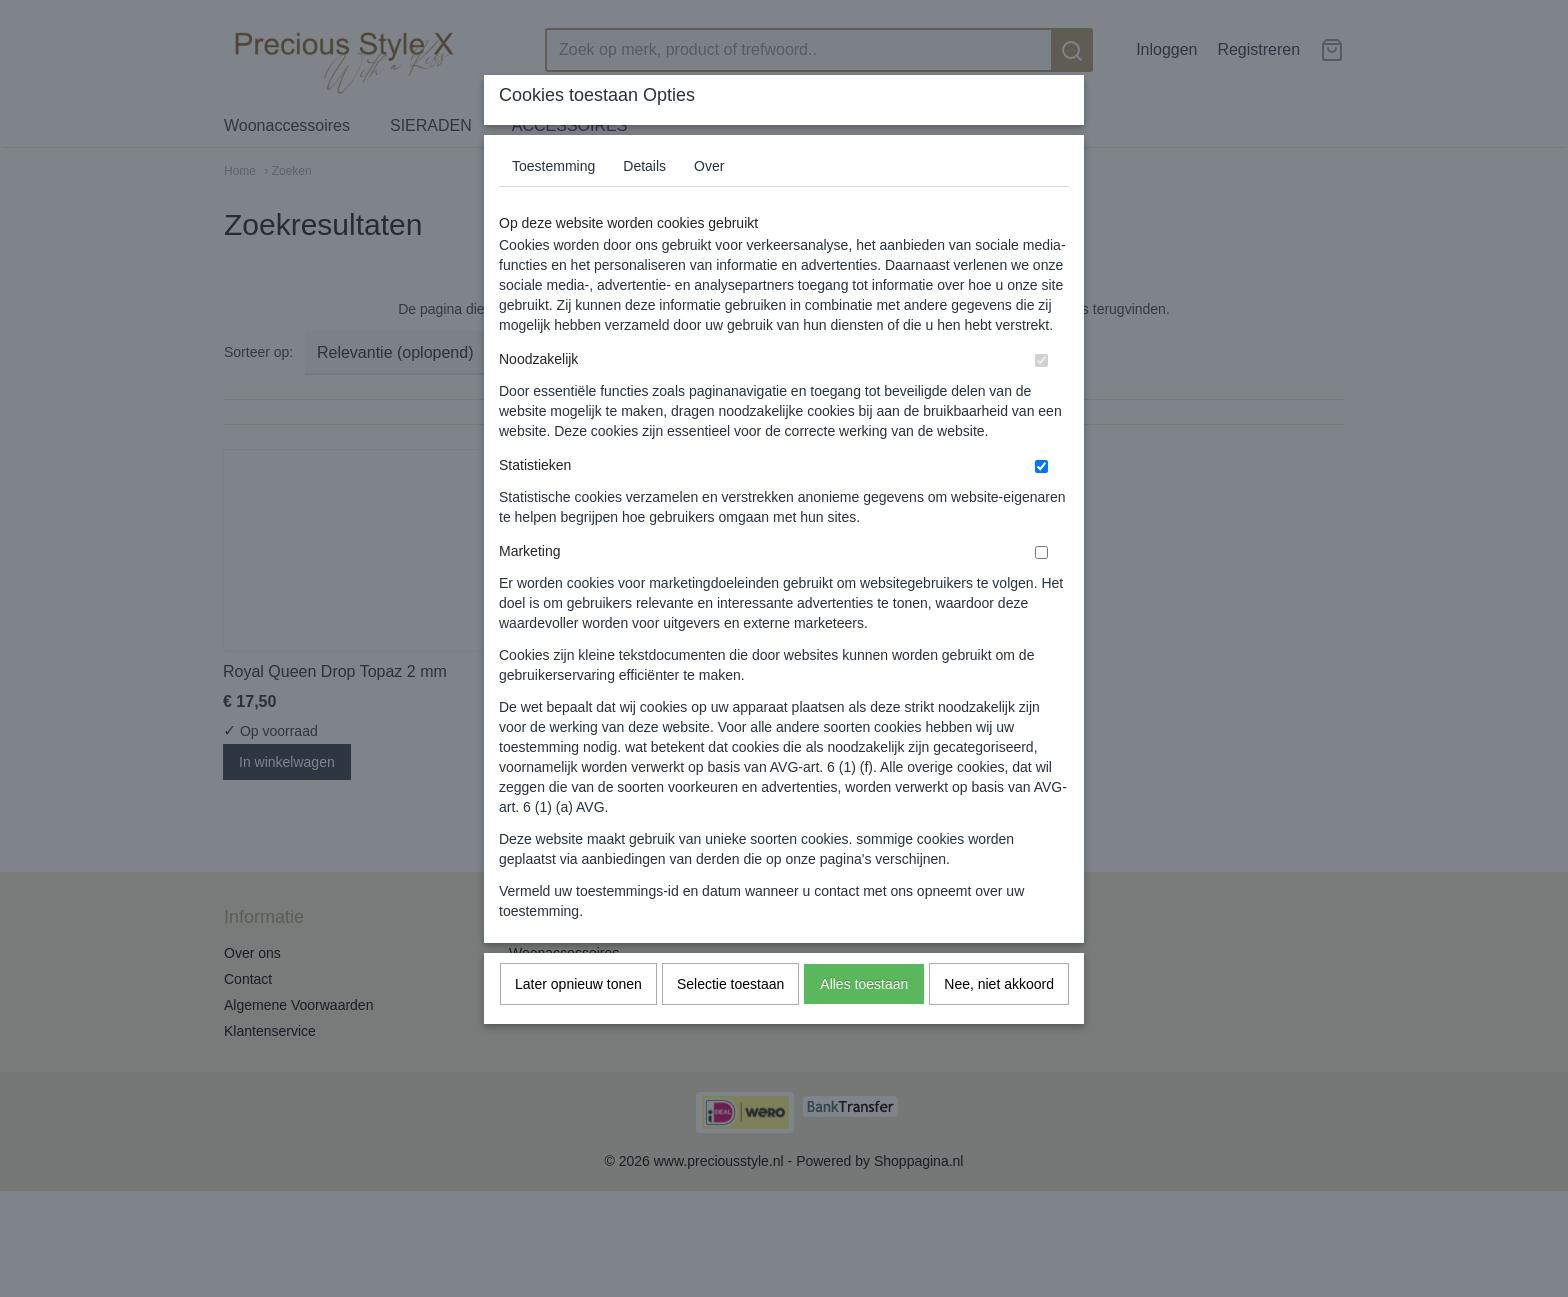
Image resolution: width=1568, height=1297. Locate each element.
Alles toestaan (864, 984)
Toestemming (553, 166)
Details (644, 166)
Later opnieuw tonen (578, 984)
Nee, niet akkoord (999, 984)
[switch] (1041, 360)
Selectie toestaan (730, 984)
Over (709, 166)
